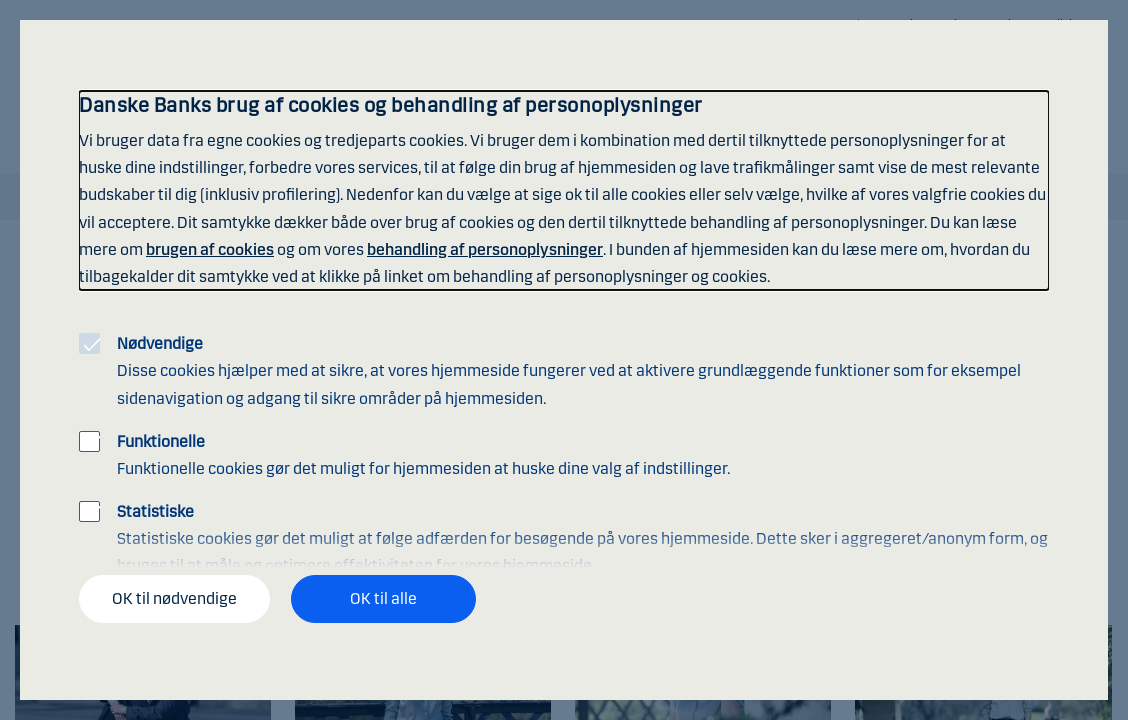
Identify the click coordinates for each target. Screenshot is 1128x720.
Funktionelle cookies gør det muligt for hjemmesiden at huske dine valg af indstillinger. (423, 455)
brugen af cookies (210, 249)
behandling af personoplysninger (485, 249)
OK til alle (383, 598)
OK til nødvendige (174, 598)
